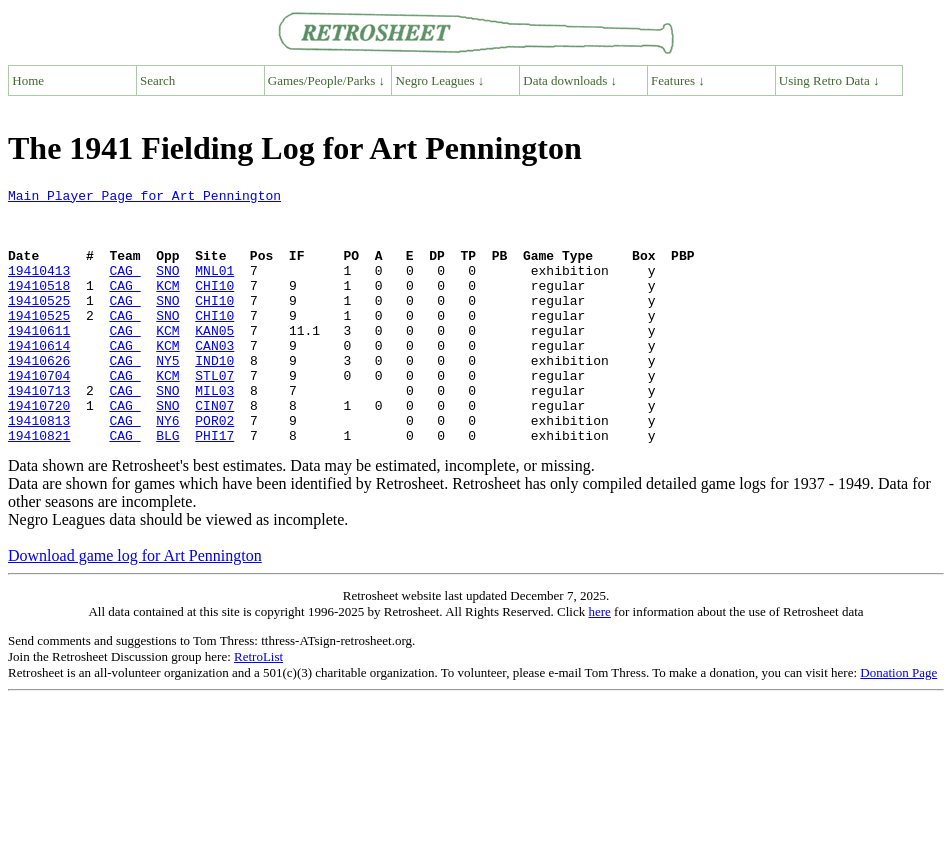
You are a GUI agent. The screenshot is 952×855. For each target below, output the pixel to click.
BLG (167, 486)
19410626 (39, 396)
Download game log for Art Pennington (135, 606)
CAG (124, 288)
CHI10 (214, 306)
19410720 (39, 450)
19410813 (39, 468)
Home (28, 80)
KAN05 (214, 360)
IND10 (214, 396)
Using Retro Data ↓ (829, 80)
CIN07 (214, 450)
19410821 (39, 486)
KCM (167, 306)
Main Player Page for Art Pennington (144, 198)
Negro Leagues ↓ (440, 80)
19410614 (39, 378)
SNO (167, 288)
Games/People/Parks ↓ (326, 80)
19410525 (39, 324)
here (599, 662)
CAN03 (214, 378)
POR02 (214, 468)
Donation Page (898, 723)
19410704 (39, 414)
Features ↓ (678, 80)
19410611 (39, 360)
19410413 (39, 288)
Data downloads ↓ (570, 80)
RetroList (258, 707)
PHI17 (214, 486)
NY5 (167, 396)
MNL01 (214, 288)
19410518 (39, 306)
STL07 (214, 414)
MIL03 (214, 432)
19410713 (39, 432)
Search (157, 80)
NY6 (167, 468)
